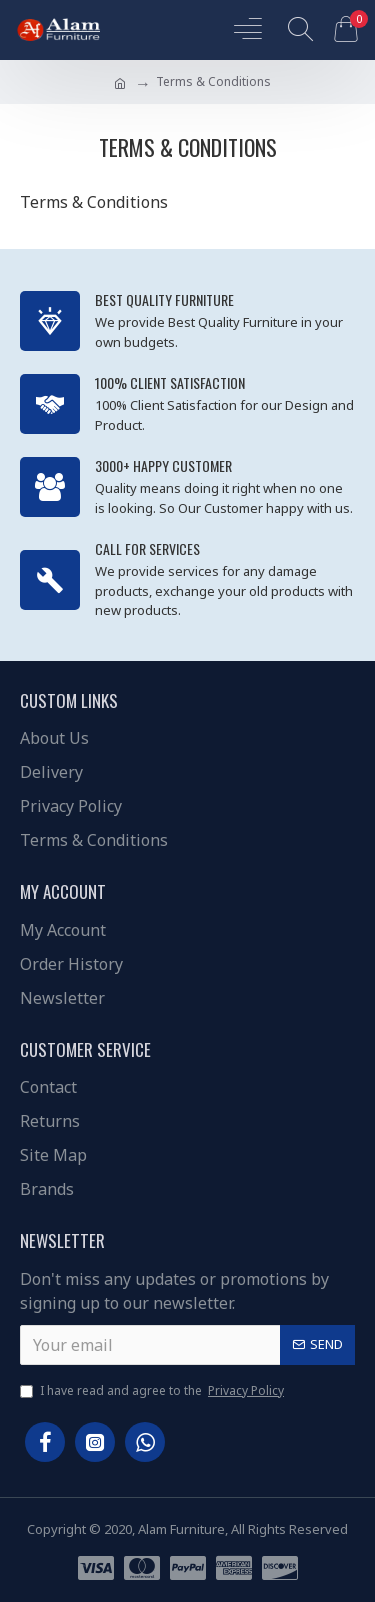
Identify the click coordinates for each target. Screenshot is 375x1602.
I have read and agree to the (153, 1391)
